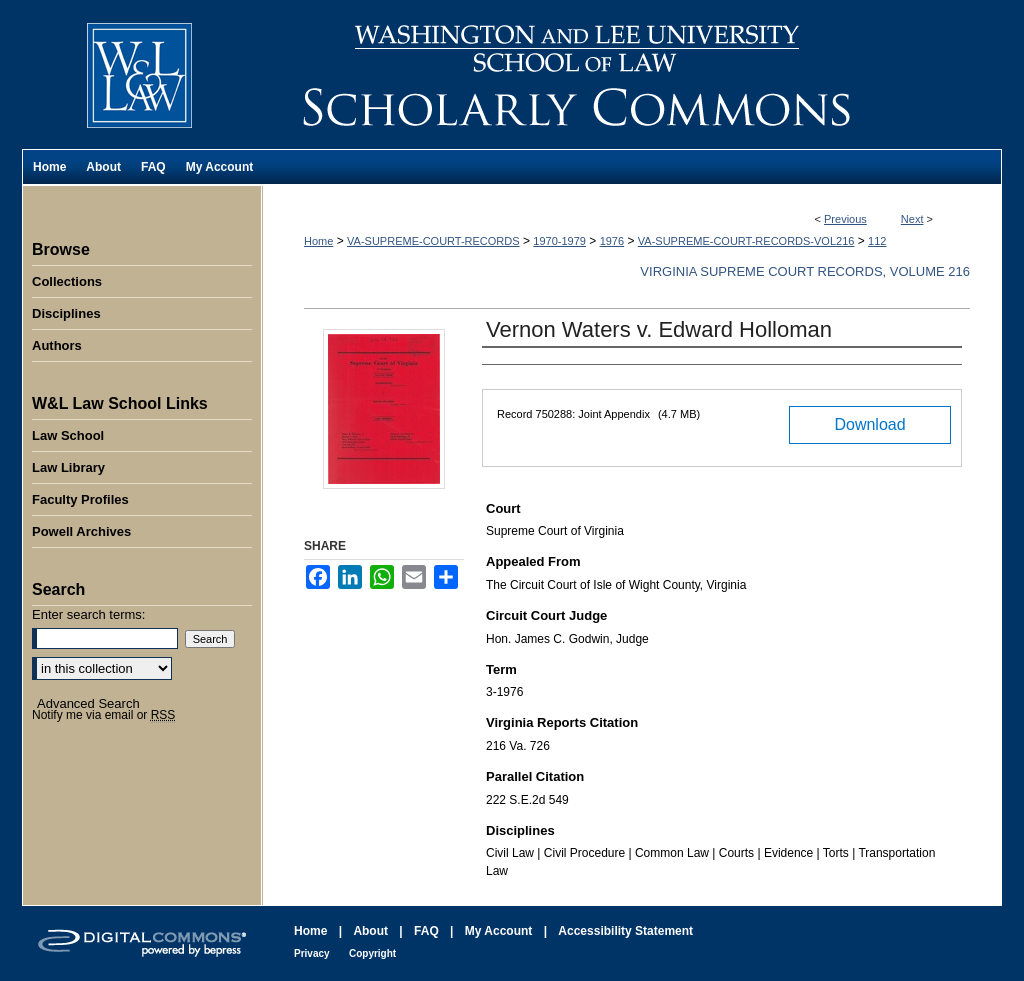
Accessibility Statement (625, 931)
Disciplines (66, 313)
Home (318, 241)
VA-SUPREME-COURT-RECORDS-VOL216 (746, 241)
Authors (57, 345)
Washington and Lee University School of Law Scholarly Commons (632, 74)
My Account (499, 931)
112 (877, 241)
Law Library (68, 467)
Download (869, 424)
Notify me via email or (103, 715)
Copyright (372, 953)
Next (912, 219)
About (370, 931)
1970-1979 (559, 241)
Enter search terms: (88, 614)
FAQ (426, 931)
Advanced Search (88, 703)
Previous (845, 219)
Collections (67, 281)
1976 (612, 241)
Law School (68, 435)
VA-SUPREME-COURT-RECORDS (433, 241)
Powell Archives (81, 531)
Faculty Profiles (80, 499)
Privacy (312, 953)
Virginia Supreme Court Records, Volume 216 (805, 271)
